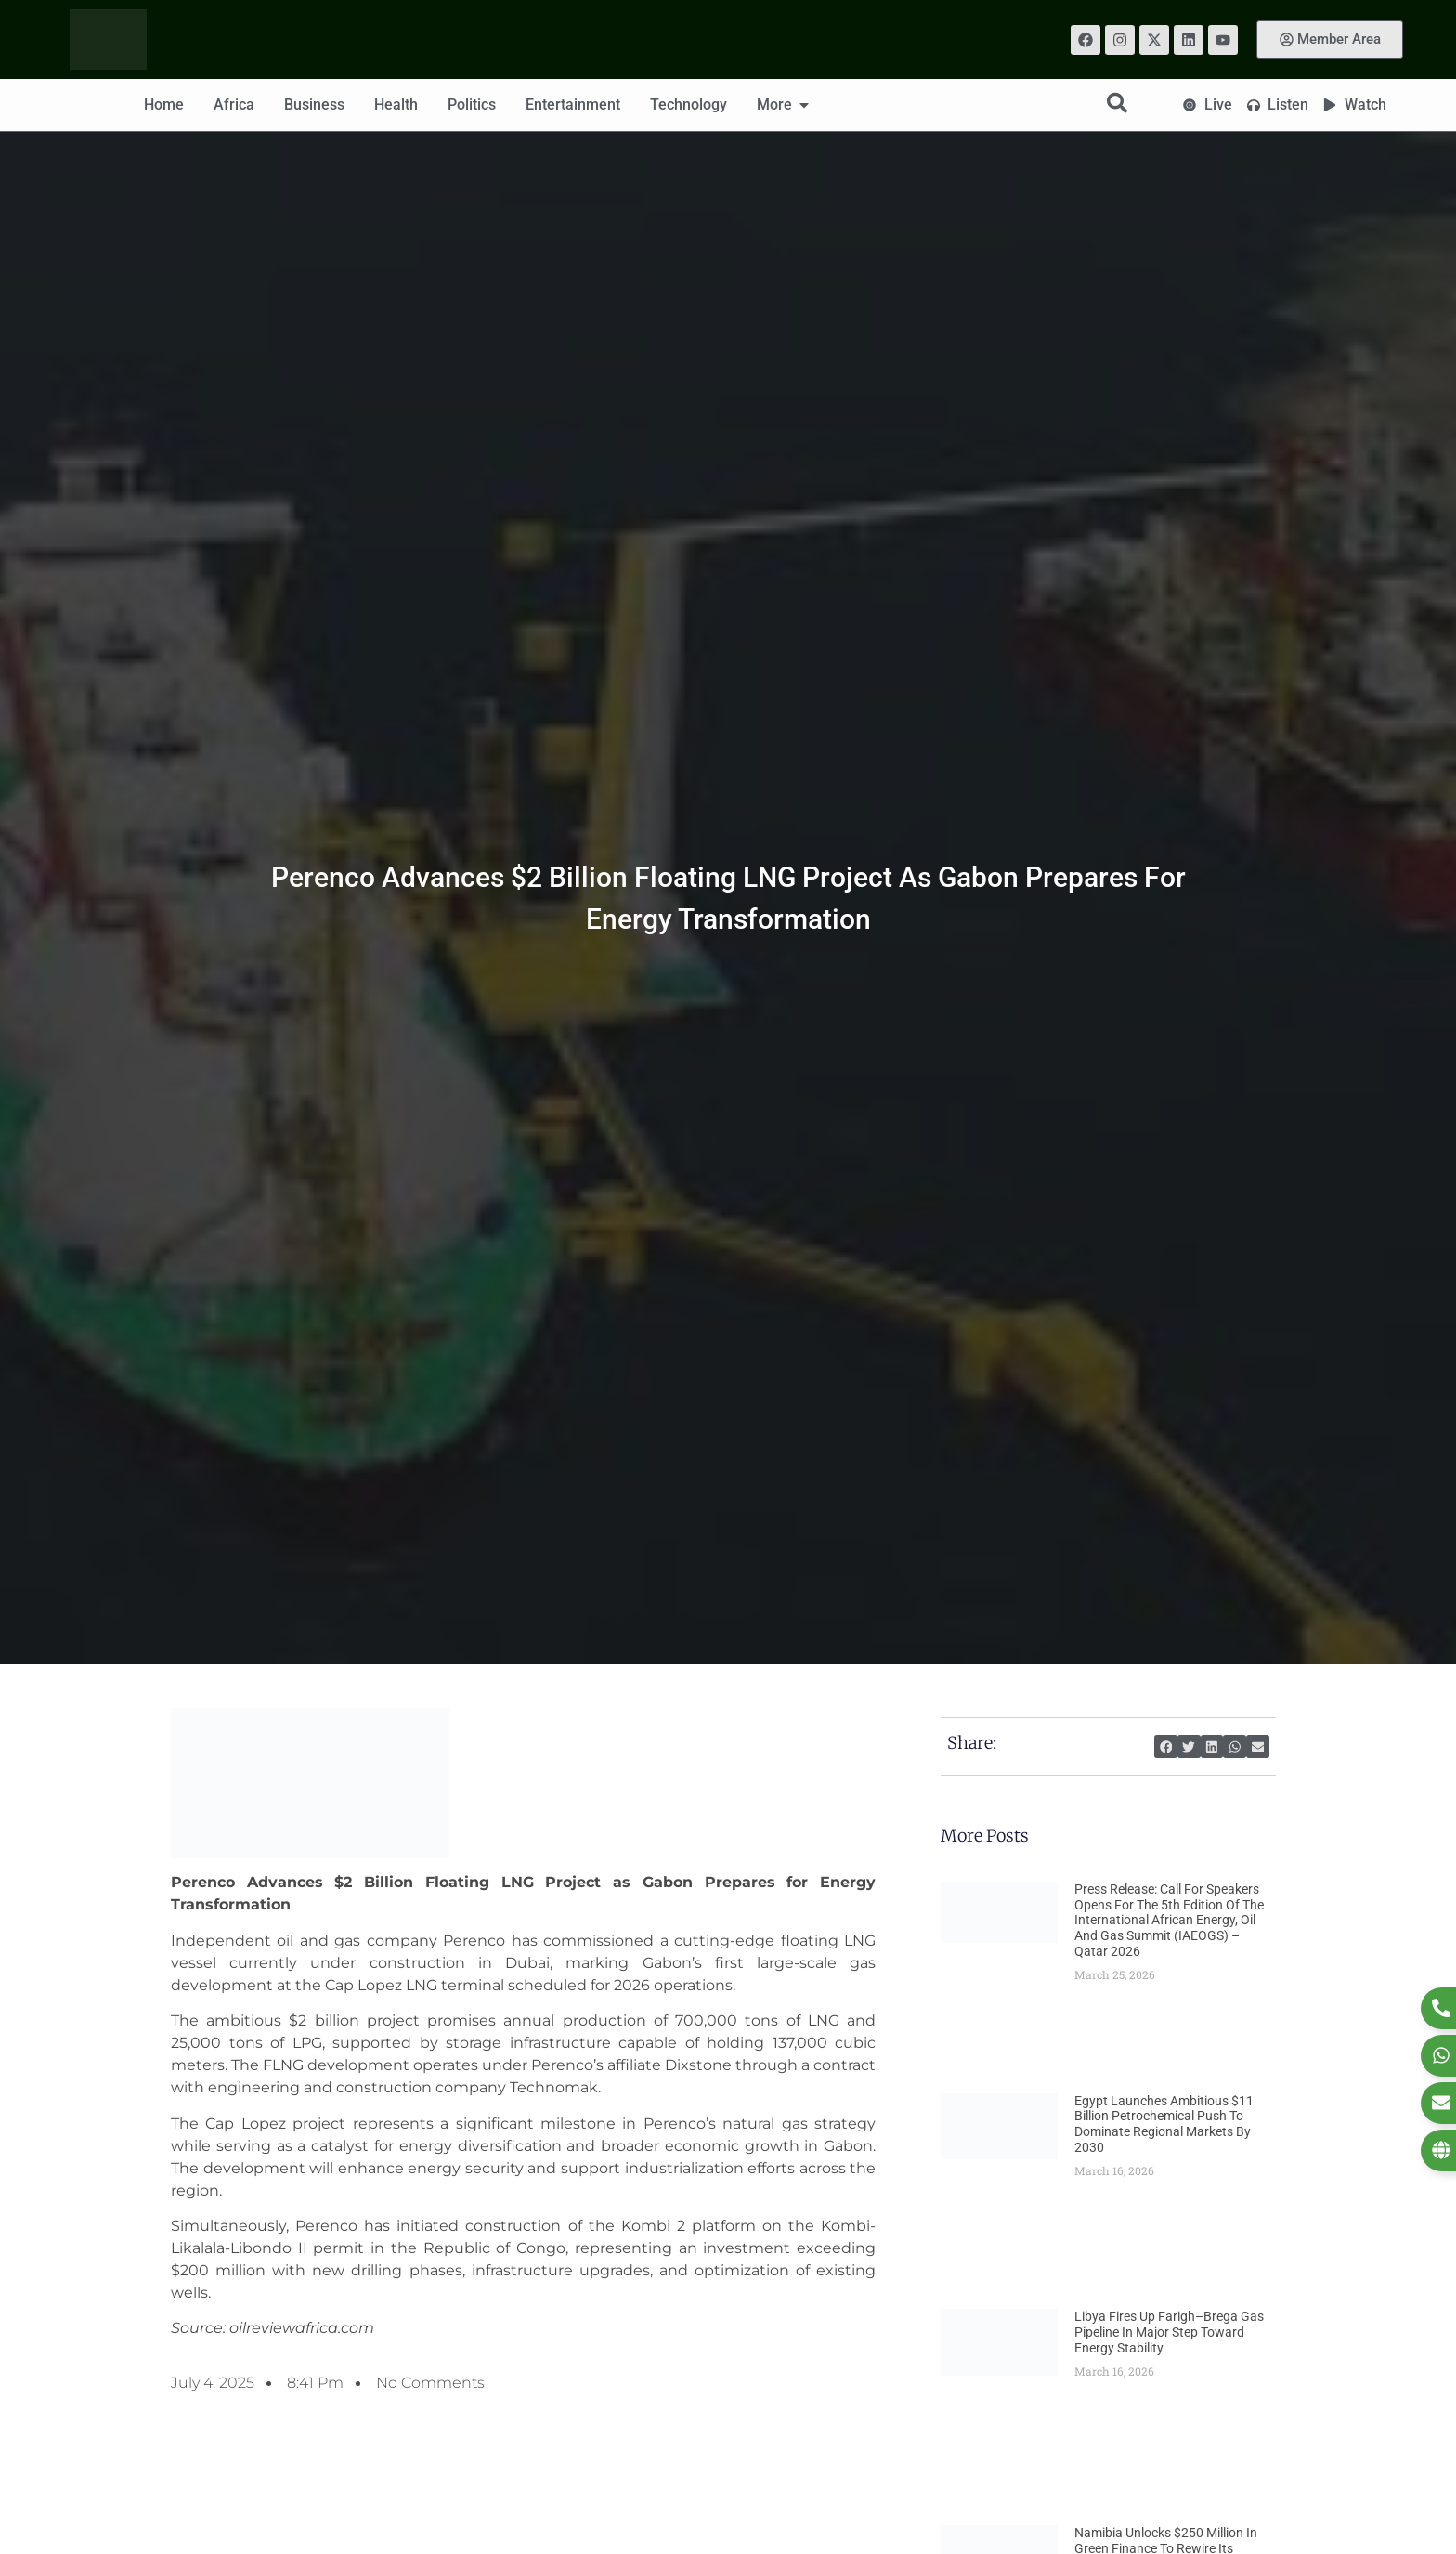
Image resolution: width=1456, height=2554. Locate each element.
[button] (1165, 1746)
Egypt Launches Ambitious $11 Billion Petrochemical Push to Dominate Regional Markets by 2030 (1164, 2124)
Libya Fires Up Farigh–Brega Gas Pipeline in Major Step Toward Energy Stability (1169, 2332)
